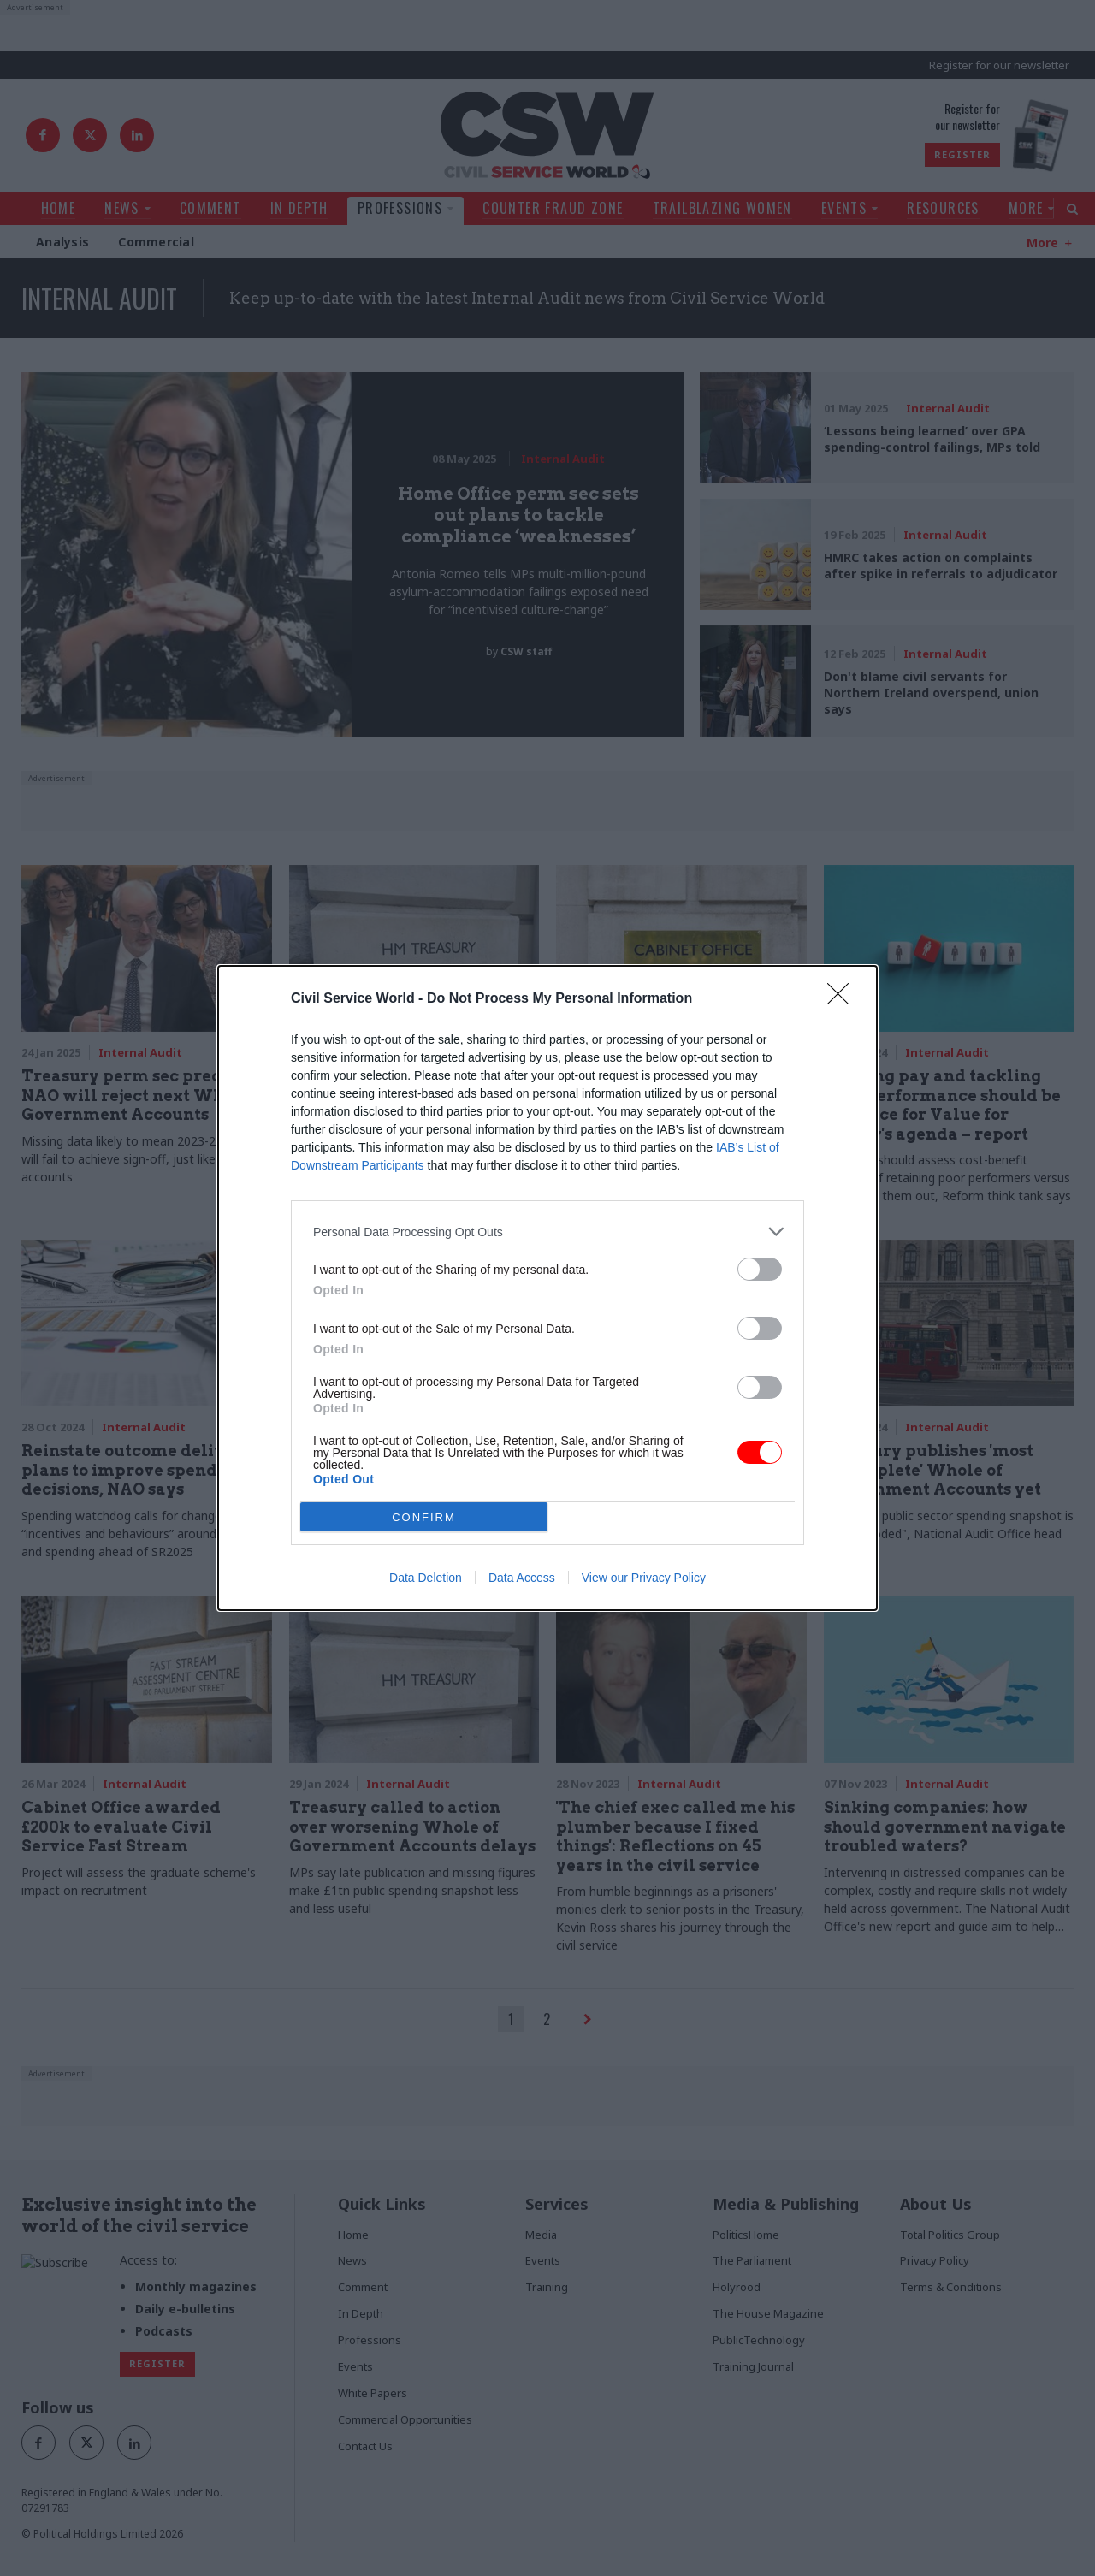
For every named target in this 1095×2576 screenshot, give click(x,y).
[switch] (759, 1269)
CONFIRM (424, 1517)
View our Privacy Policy (644, 1577)
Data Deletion (425, 1577)
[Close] (843, 999)
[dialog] (547, 1288)
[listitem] (547, 1232)
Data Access (521, 1577)
